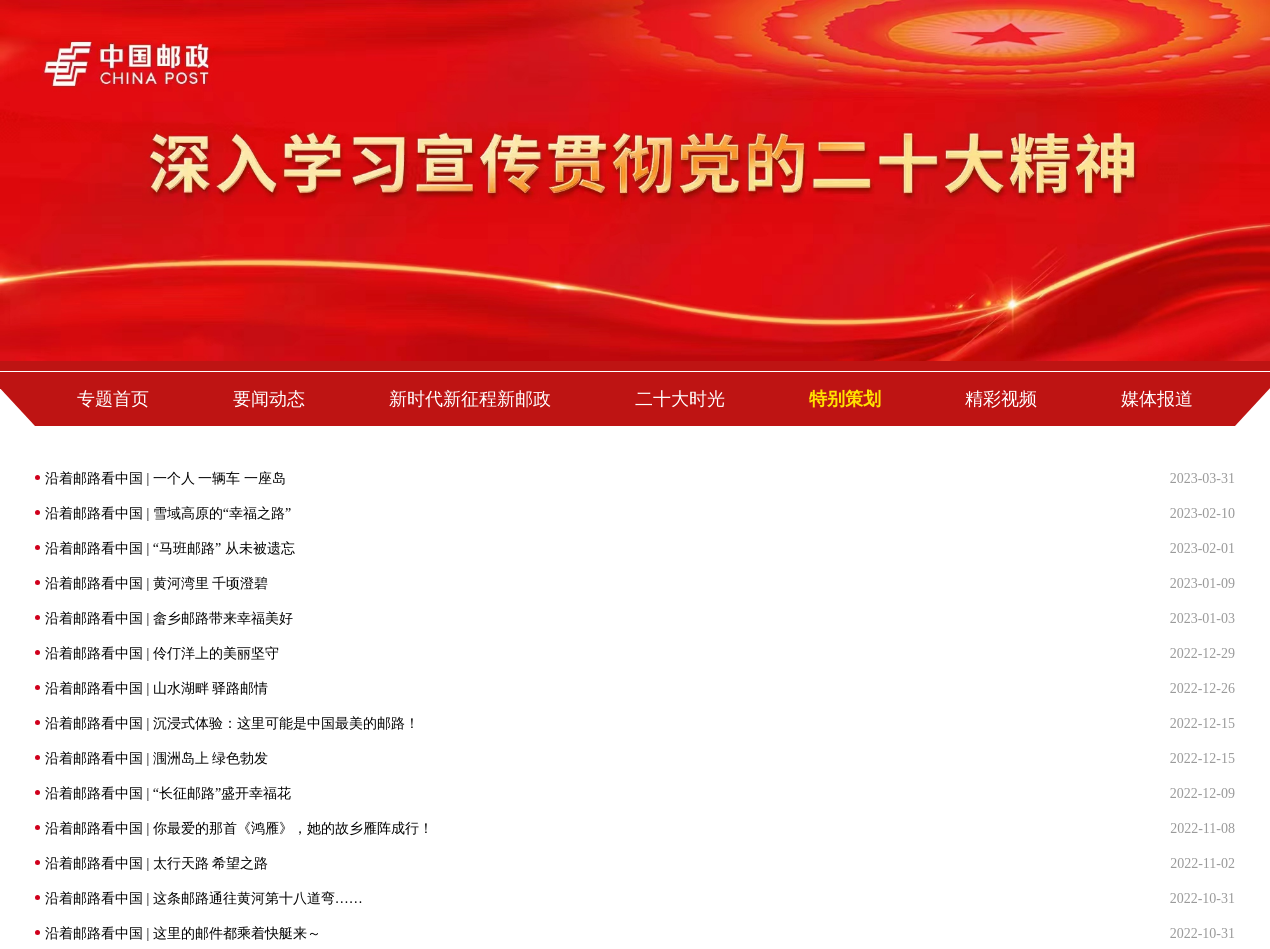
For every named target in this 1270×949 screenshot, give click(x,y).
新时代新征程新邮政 (470, 399)
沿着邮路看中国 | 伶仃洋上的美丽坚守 (162, 653)
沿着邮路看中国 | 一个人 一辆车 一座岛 (165, 478)
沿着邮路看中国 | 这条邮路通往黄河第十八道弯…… (204, 898)
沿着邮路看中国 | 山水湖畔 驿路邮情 (156, 688)
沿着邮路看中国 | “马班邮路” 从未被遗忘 (170, 548)
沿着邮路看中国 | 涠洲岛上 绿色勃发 (156, 758)
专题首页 (113, 399)
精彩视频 (1001, 399)
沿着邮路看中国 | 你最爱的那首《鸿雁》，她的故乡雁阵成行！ (239, 828)
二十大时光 (680, 399)
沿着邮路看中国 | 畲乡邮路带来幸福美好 (169, 618)
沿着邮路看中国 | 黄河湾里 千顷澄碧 (156, 583)
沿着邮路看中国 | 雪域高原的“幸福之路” (168, 513)
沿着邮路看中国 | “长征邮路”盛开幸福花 (168, 793)
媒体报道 (1157, 399)
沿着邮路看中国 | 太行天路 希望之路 (156, 863)
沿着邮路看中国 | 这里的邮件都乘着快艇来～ (183, 933)
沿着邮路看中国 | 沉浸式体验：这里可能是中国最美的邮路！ (232, 723)
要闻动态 (269, 399)
